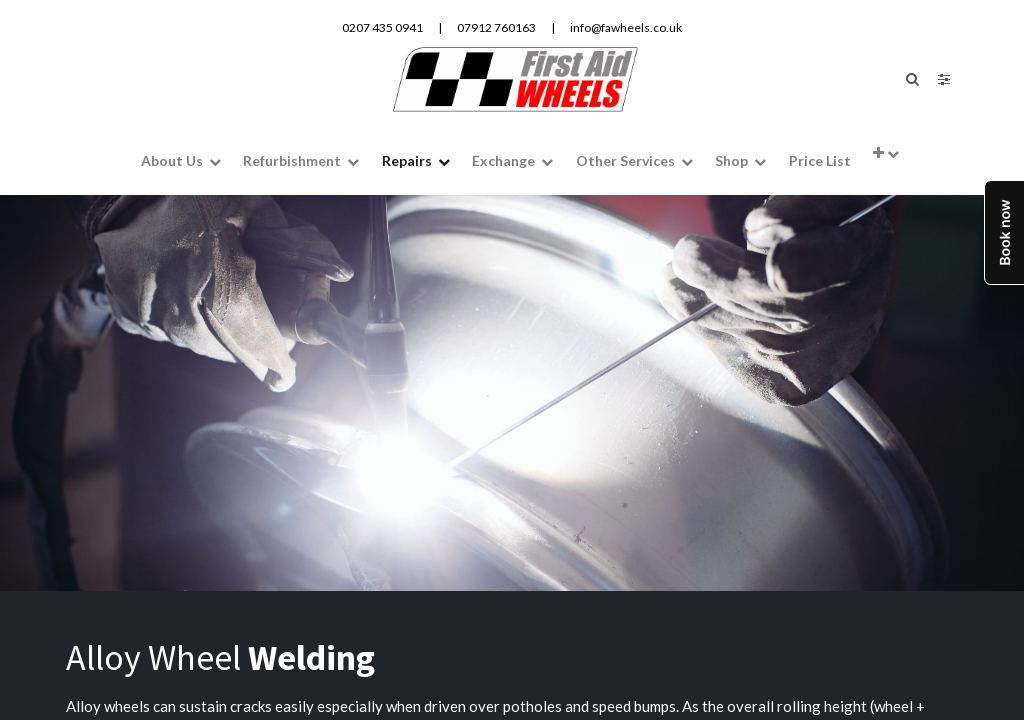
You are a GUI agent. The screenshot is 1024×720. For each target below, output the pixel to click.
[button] (886, 152)
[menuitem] (819, 159)
